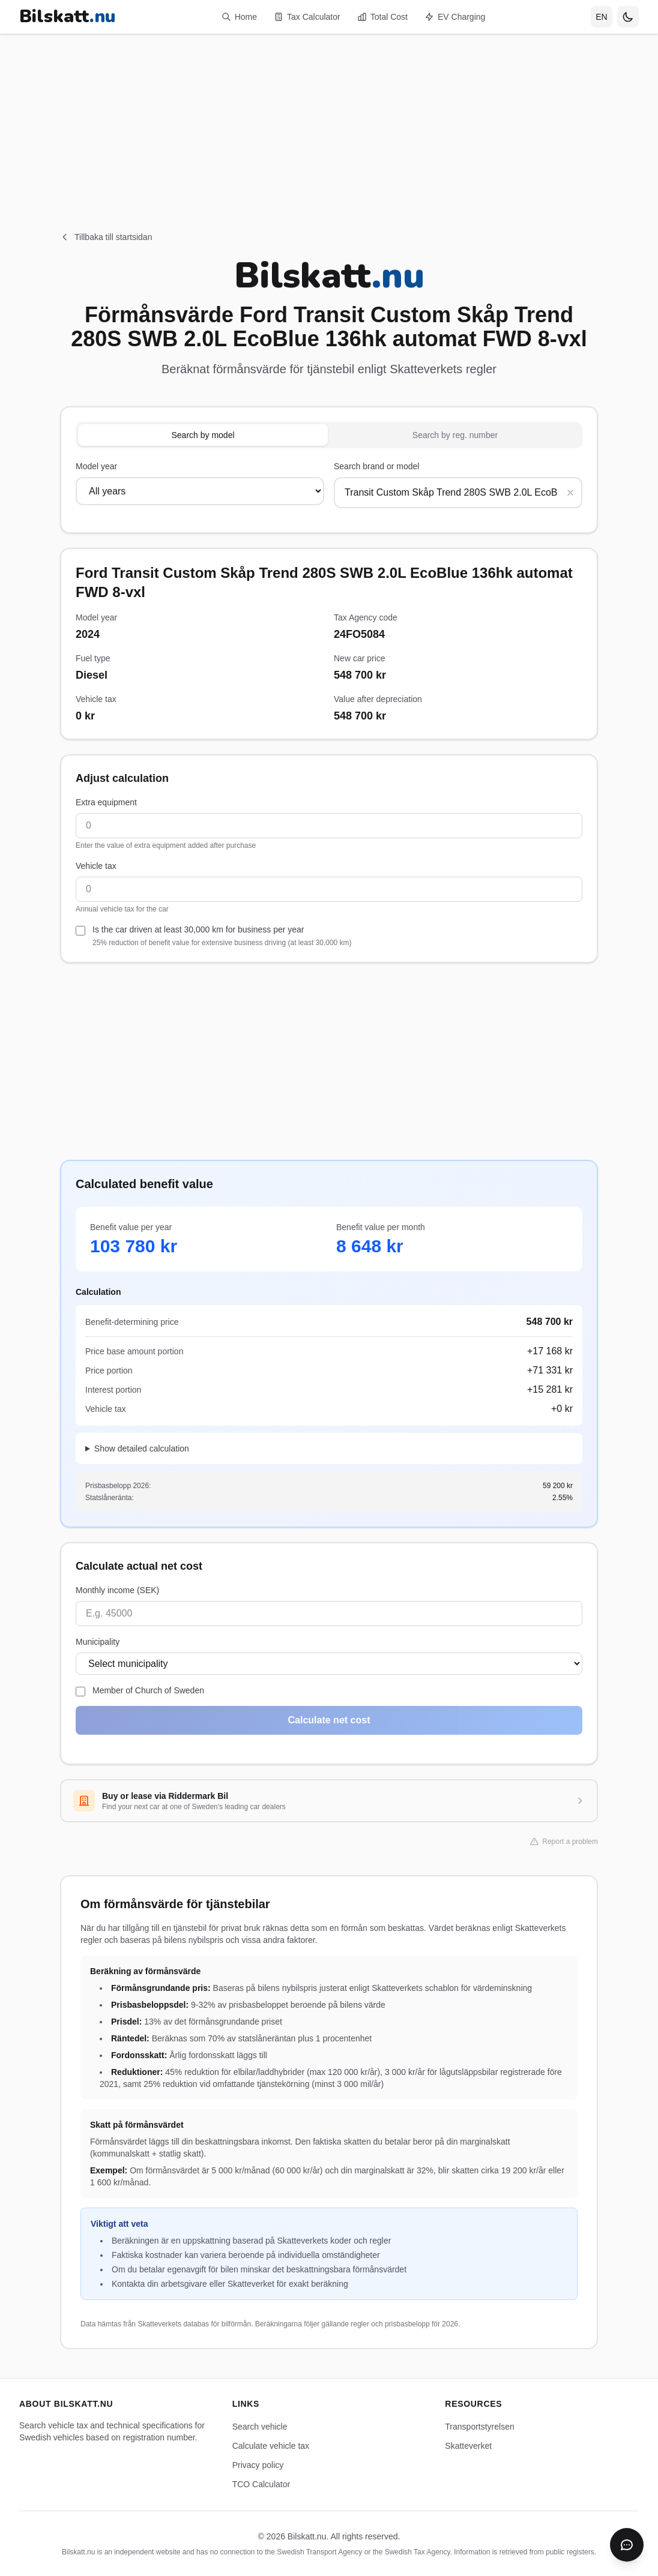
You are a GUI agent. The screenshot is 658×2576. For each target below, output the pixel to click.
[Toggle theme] (628, 17)
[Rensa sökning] (570, 492)
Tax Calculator (307, 17)
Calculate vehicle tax (270, 2446)
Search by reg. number (455, 435)
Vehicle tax (96, 866)
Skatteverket (468, 2446)
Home (239, 17)
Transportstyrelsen (479, 2426)
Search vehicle (260, 2426)
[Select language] (601, 17)
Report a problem (564, 1841)
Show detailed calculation (141, 1448)
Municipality (97, 1642)
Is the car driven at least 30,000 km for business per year (222, 936)
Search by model (202, 435)
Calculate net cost (329, 1720)
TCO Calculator (261, 2484)
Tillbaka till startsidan (106, 237)
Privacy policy (258, 2465)
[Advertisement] (329, 118)
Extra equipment (106, 802)
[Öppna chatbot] (627, 2545)
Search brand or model (376, 466)
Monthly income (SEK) (117, 1590)
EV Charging (454, 17)
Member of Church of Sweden (148, 1690)
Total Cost (382, 17)
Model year (96, 466)
